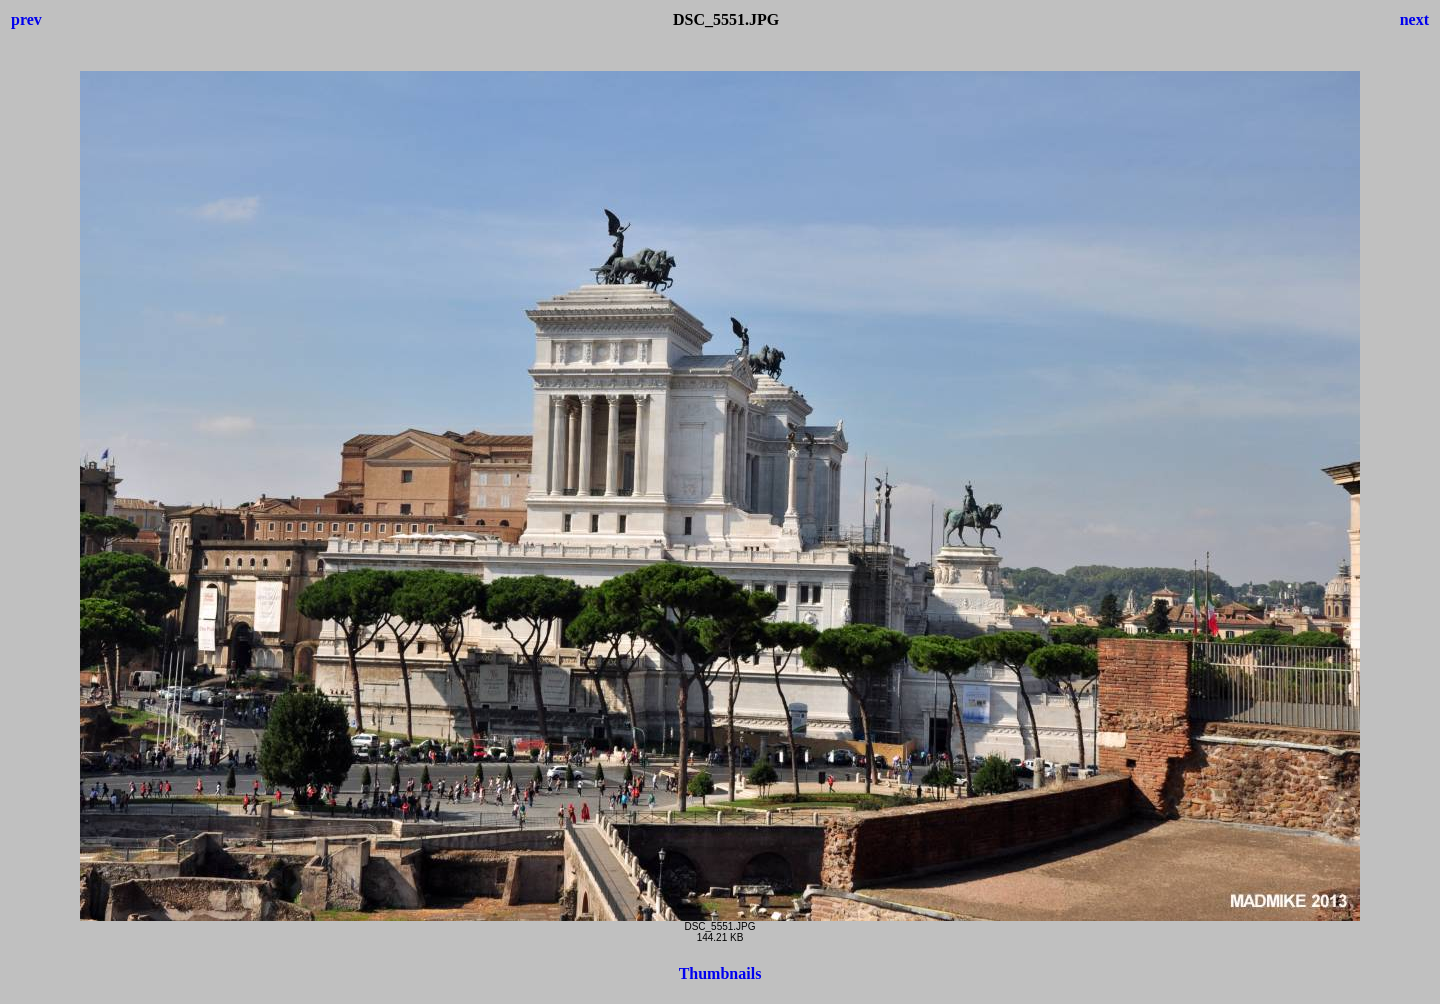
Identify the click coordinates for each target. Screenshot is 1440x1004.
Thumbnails (720, 973)
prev (26, 19)
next (1414, 19)
